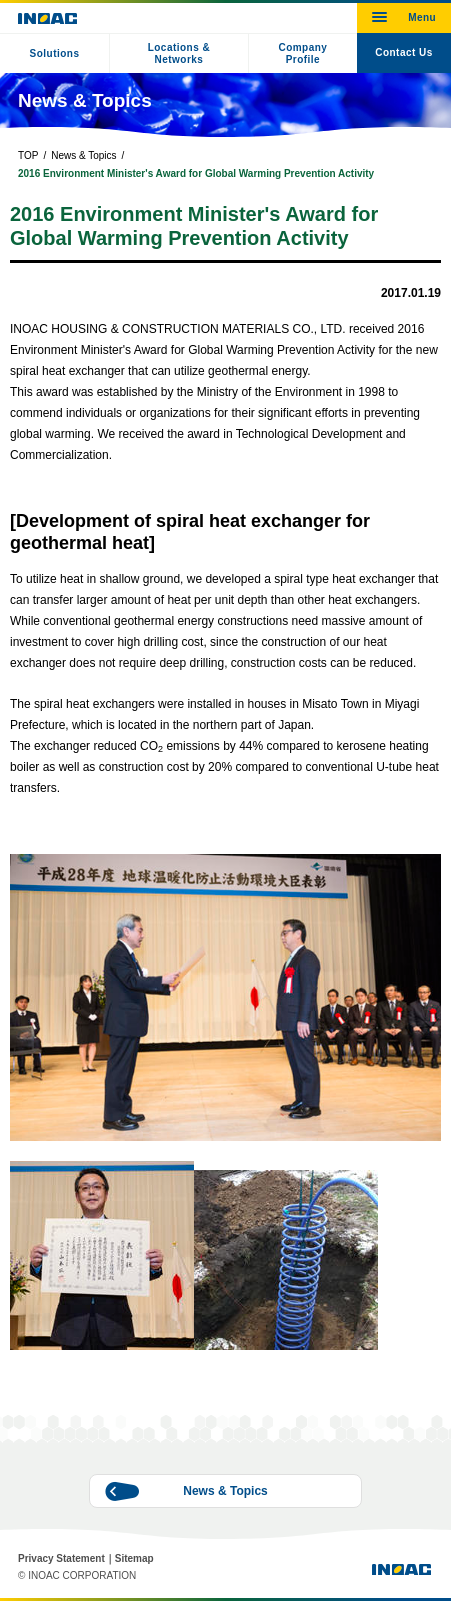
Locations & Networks (179, 53)
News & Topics (83, 155)
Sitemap (134, 1558)
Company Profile (302, 53)
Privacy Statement (61, 1558)
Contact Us (404, 52)
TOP (28, 155)
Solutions (55, 53)
